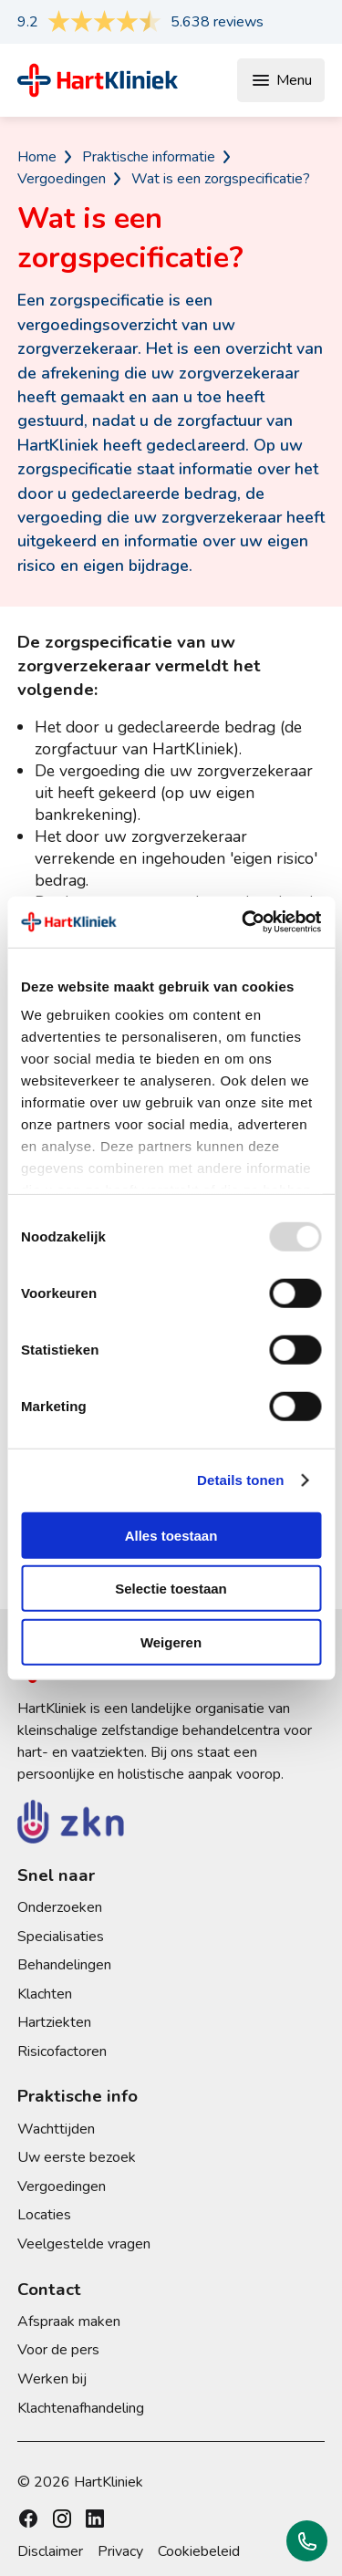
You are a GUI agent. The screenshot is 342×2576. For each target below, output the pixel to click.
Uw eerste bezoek (76, 2157)
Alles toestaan (171, 1534)
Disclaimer (50, 2551)
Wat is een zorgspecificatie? (220, 179)
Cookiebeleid (199, 2551)
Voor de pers (58, 2350)
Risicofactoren (62, 2051)
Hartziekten (54, 2022)
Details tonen (240, 1480)
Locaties (44, 2215)
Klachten (44, 1994)
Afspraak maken (68, 2321)
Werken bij (52, 2379)
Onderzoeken (59, 1907)
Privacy (120, 2551)
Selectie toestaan (171, 1588)
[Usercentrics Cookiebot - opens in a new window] (243, 922)
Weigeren (171, 1641)
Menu (281, 80)
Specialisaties (60, 1937)
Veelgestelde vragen (83, 2244)
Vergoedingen (61, 179)
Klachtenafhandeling (80, 2408)
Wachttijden (56, 2129)
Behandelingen (64, 1965)
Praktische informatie (148, 157)
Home (37, 157)
